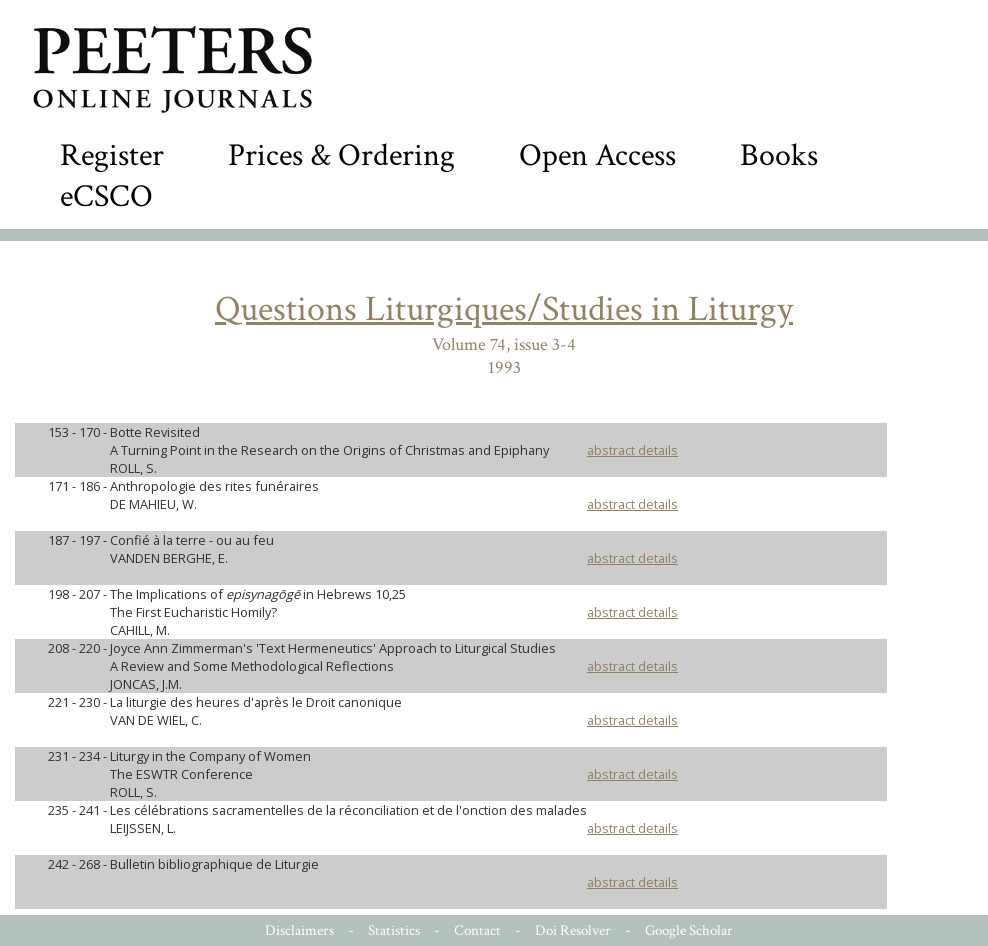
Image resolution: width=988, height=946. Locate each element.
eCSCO (106, 196)
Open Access (597, 155)
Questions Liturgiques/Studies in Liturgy (504, 309)
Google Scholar (689, 930)
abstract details (632, 450)
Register (112, 155)
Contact (477, 930)
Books (779, 155)
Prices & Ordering (341, 155)
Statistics (394, 930)
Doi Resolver (573, 930)
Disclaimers (299, 930)
